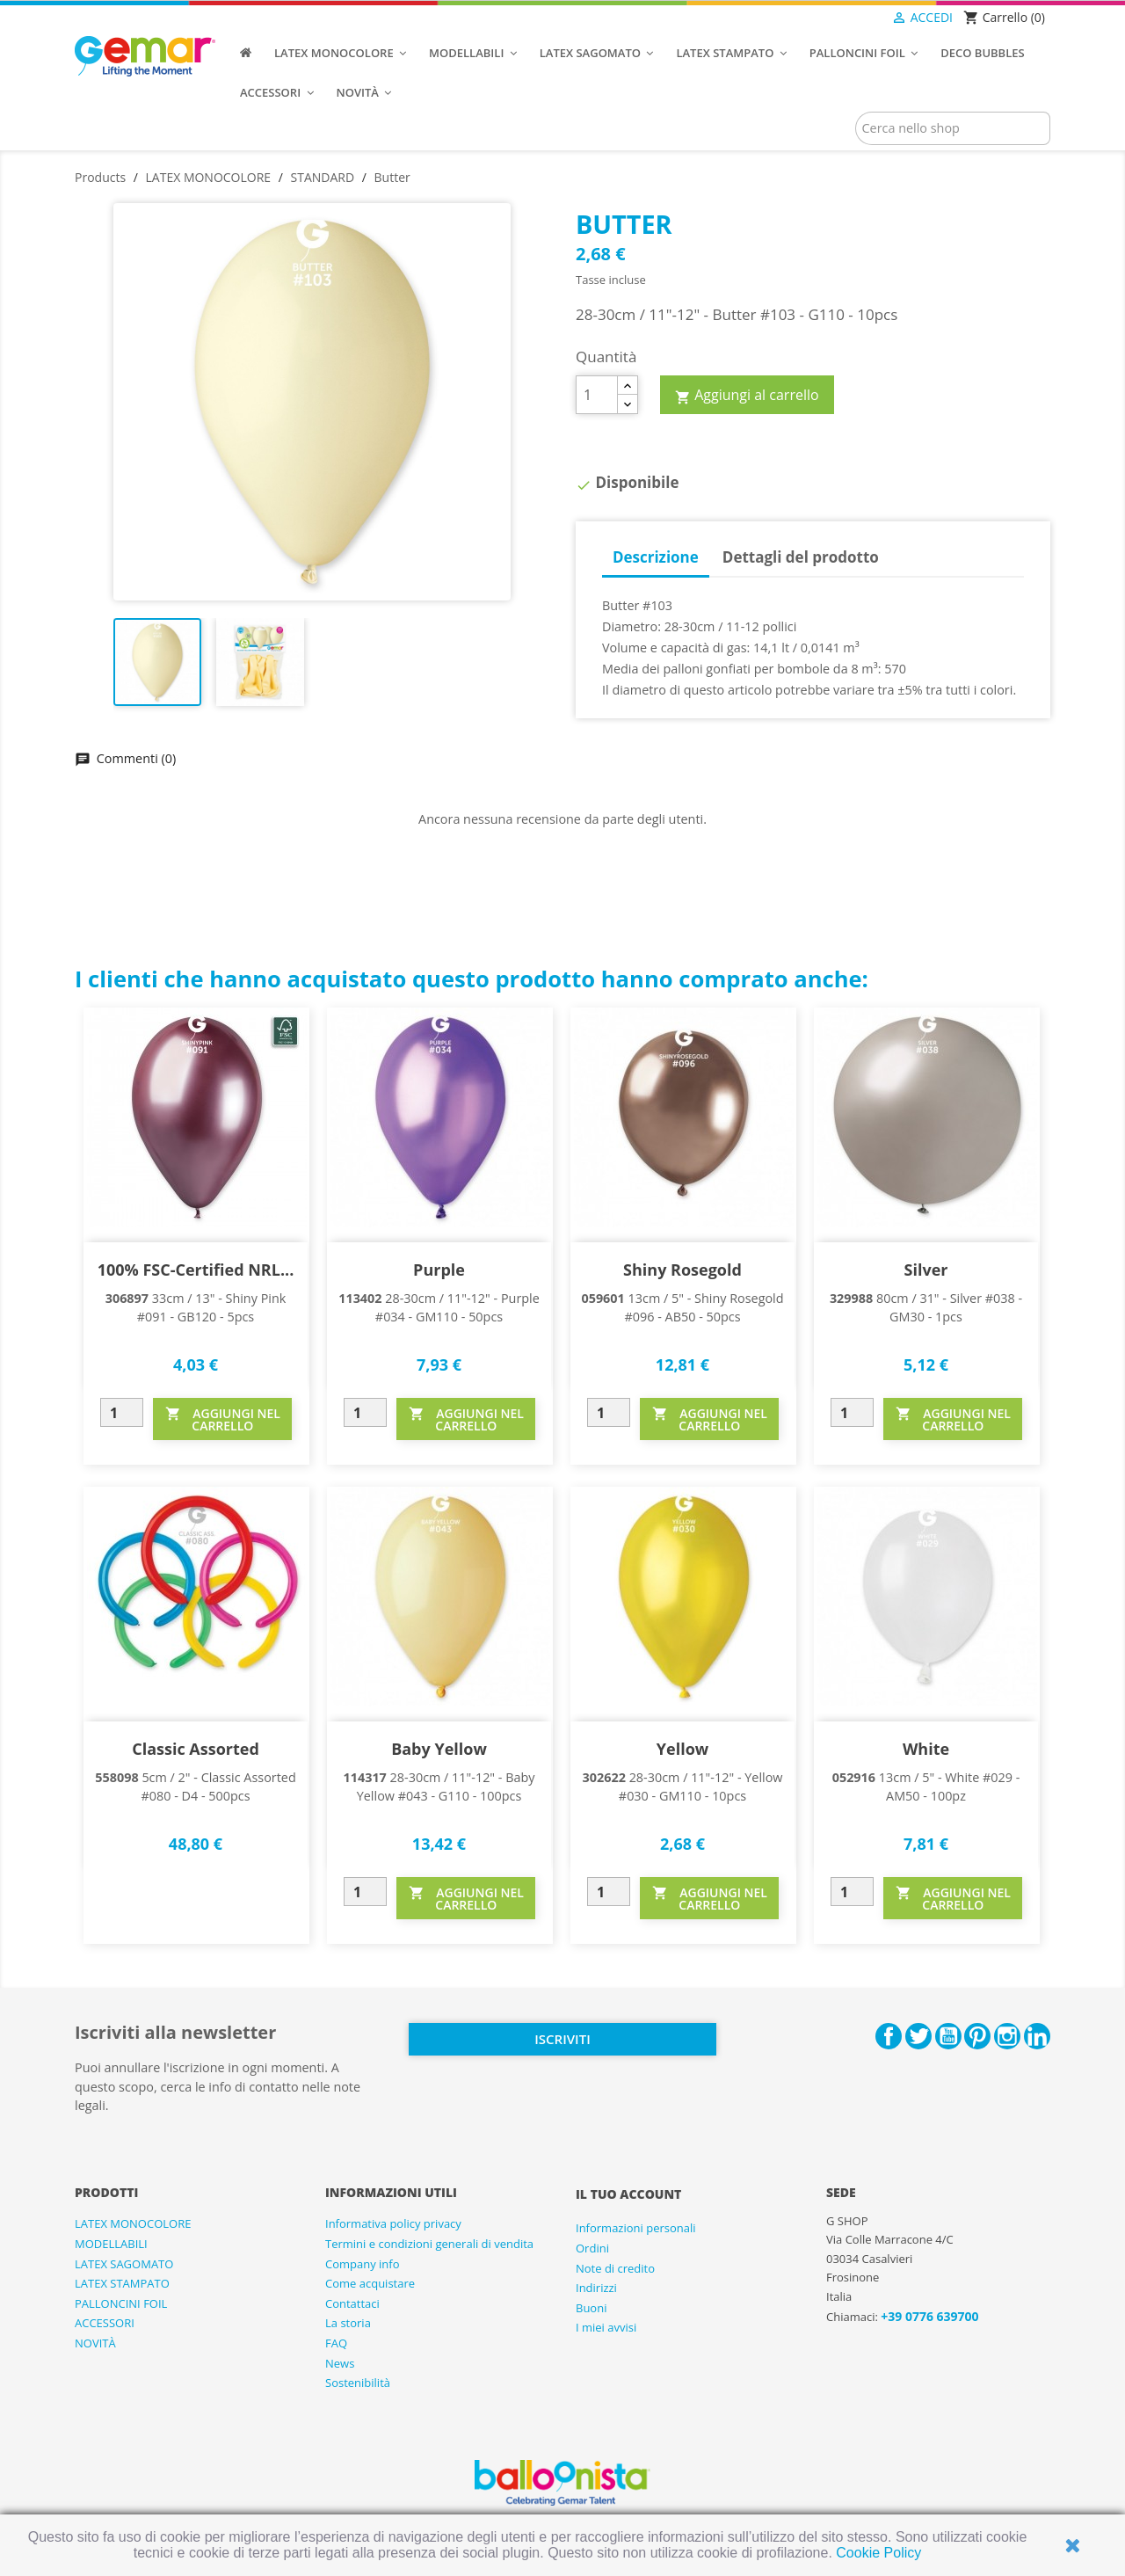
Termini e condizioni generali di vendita (429, 2244)
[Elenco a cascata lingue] (856, 18)
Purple (439, 1269)
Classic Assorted (195, 1748)
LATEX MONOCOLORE (133, 2223)
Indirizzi (596, 2288)
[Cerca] (952, 128)
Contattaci (352, 2303)
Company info (362, 2264)
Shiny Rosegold (682, 1269)
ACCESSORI (104, 2323)
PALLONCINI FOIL (121, 2303)
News (339, 2363)
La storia (348, 2323)
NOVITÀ (95, 2343)
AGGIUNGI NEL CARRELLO (222, 1418)
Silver (926, 1269)
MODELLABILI (111, 2244)
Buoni (591, 2308)
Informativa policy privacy (393, 2223)
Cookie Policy (878, 2552)
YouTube (948, 2036)
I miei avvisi (606, 2327)
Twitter (918, 2036)
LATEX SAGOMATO (124, 2264)
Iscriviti (562, 2039)
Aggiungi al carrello (747, 395)
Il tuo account (628, 2194)
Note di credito (615, 2268)
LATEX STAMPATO (122, 2283)
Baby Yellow (439, 1748)
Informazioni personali (636, 2228)
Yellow (682, 1748)
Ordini (592, 2248)
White (926, 1748)
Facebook (888, 2036)
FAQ (336, 2343)
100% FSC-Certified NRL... (196, 1269)
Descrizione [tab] (656, 557)
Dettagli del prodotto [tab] (800, 557)
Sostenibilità (357, 2382)
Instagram (1007, 2036)
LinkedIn (1037, 2036)
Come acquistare (370, 2283)
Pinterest (977, 2036)
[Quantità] (597, 394)
